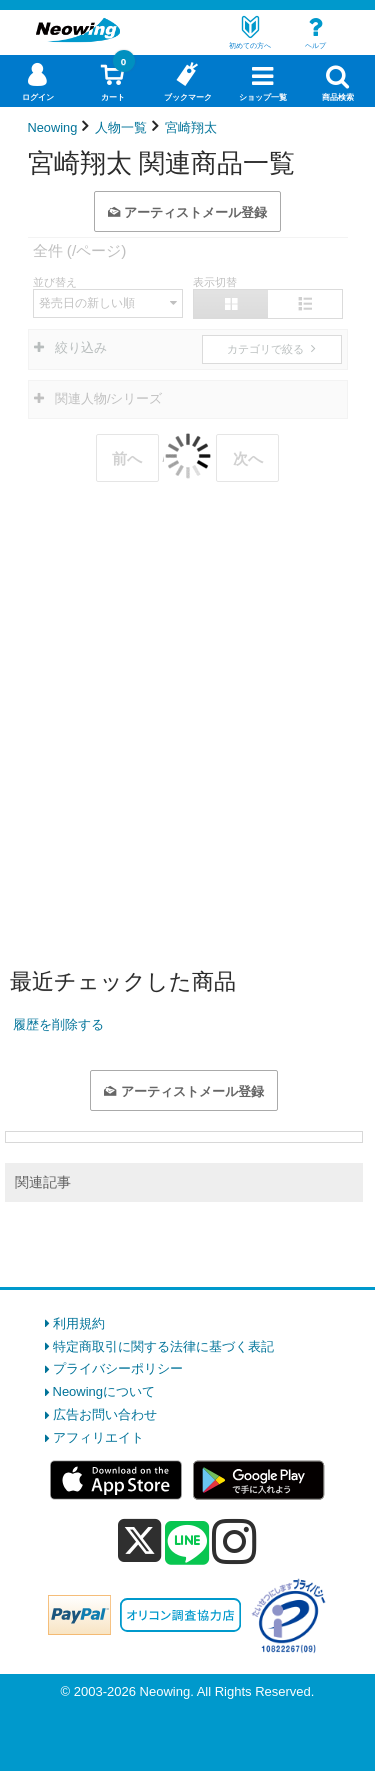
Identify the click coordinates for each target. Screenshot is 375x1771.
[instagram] (234, 1541)
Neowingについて (104, 1391)
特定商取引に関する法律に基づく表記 (163, 1346)
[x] (139, 1541)
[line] (187, 1544)
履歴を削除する (58, 1024)
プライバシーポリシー (118, 1368)
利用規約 (79, 1323)
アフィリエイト (98, 1437)
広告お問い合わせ (105, 1414)
